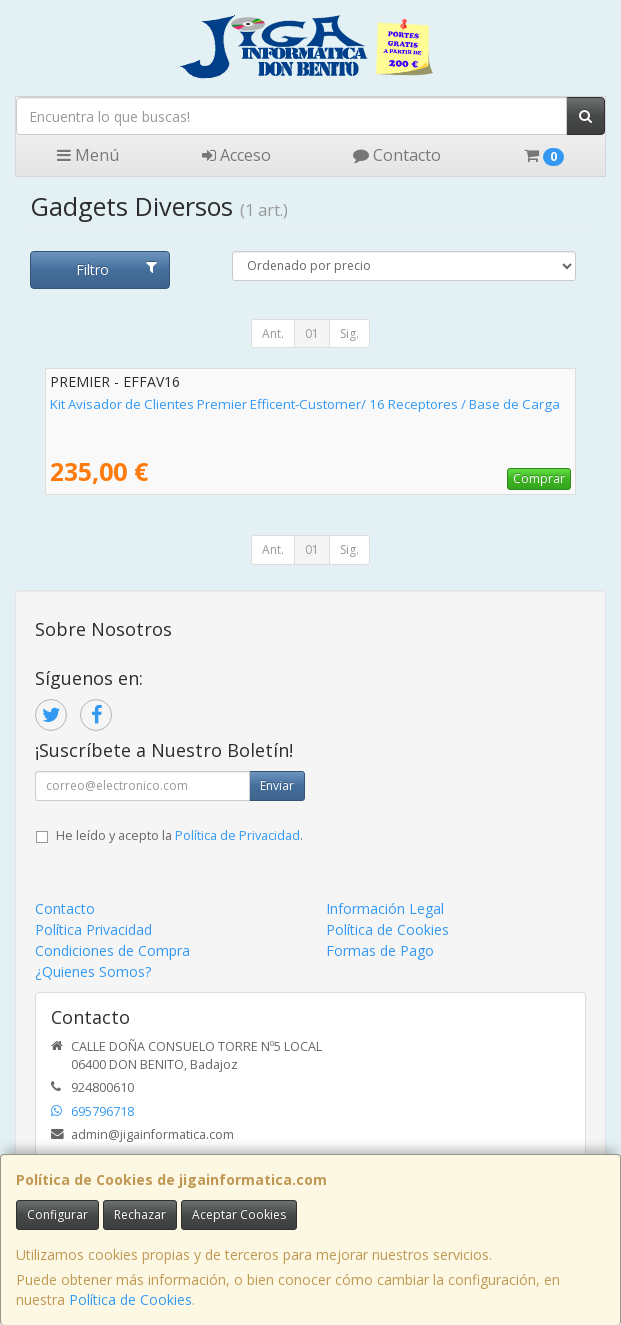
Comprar (539, 478)
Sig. (349, 333)
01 (312, 333)
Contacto (397, 155)
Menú (88, 155)
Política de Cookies (130, 1299)
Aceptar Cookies (239, 1214)
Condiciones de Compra (112, 950)
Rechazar (140, 1214)
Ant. (273, 333)
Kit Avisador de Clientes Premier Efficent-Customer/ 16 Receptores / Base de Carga (305, 404)
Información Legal (385, 908)
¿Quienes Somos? (93, 971)
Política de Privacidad (237, 835)
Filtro (116, 269)
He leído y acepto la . (179, 835)
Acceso (236, 155)
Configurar (57, 1214)
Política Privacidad (93, 929)
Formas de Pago (380, 950)
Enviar (277, 785)
